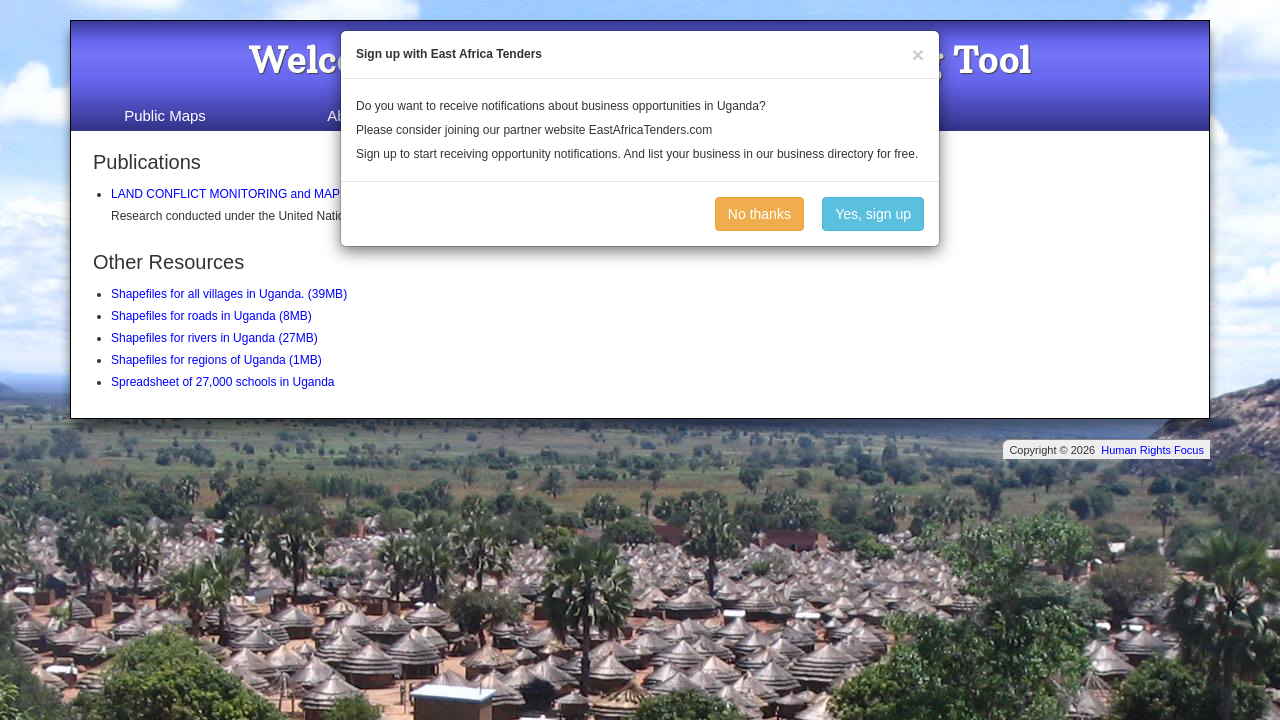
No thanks (759, 214)
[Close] (918, 54)
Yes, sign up (873, 214)
